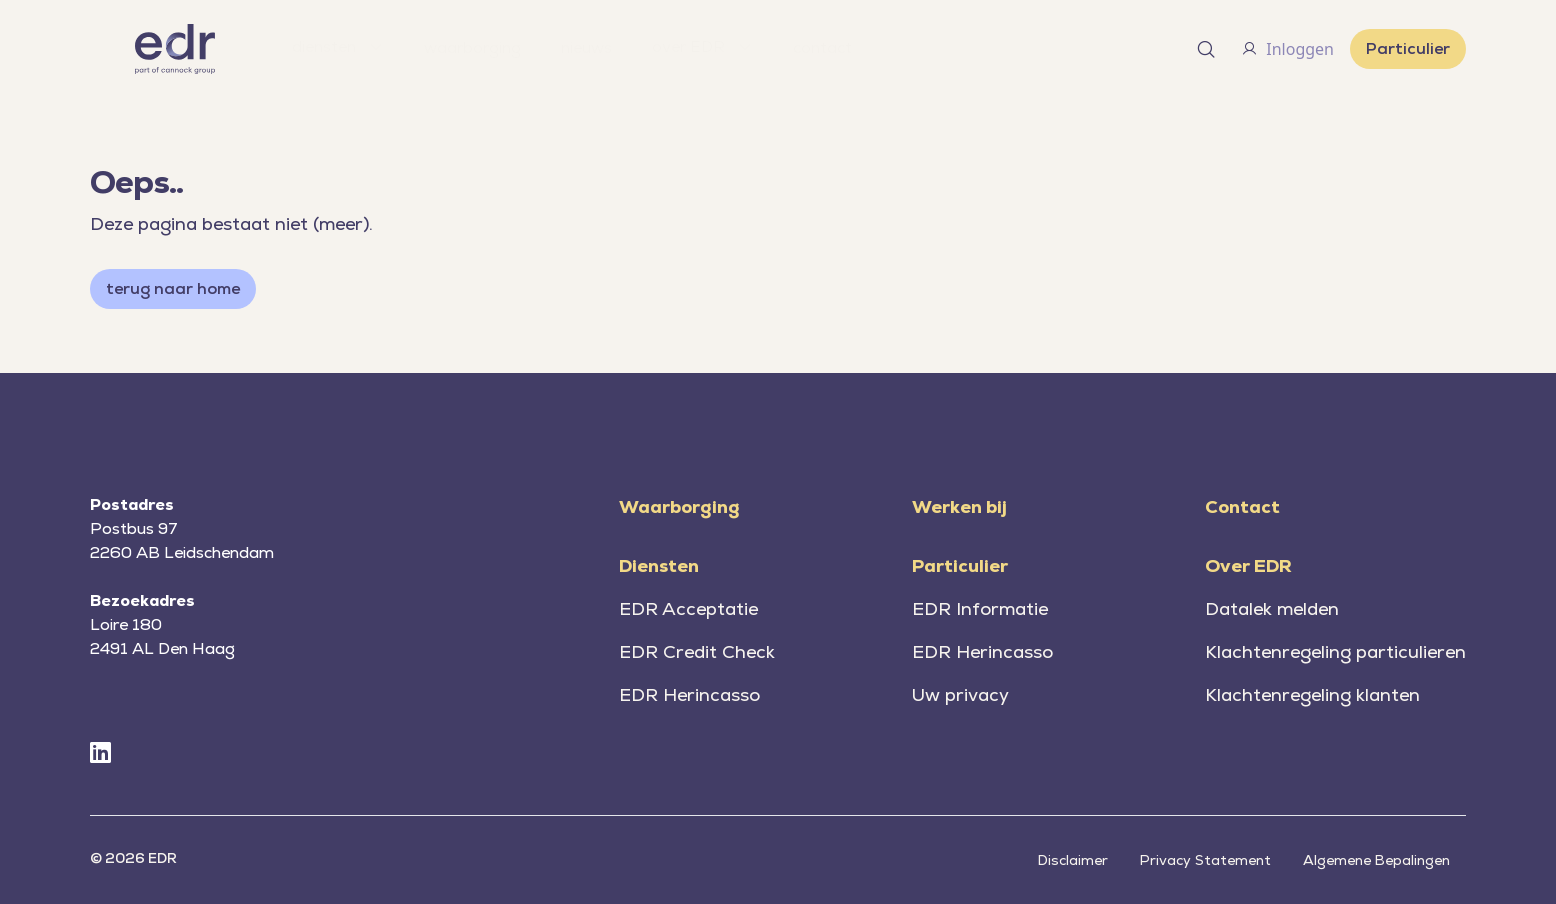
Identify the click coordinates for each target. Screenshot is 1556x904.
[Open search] (1206, 49)
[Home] (175, 49)
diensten (338, 46)
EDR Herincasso (689, 694)
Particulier (1408, 48)
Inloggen (1288, 49)
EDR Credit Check (697, 651)
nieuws (586, 47)
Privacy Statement (1205, 860)
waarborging (472, 47)
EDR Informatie (980, 608)
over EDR (702, 46)
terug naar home (173, 288)
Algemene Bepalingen (1376, 860)
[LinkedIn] (100, 753)
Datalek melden (1272, 608)
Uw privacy (960, 694)
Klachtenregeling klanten (1312, 694)
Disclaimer (1073, 860)
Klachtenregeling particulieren (1335, 651)
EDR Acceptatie (688, 608)
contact (822, 47)
